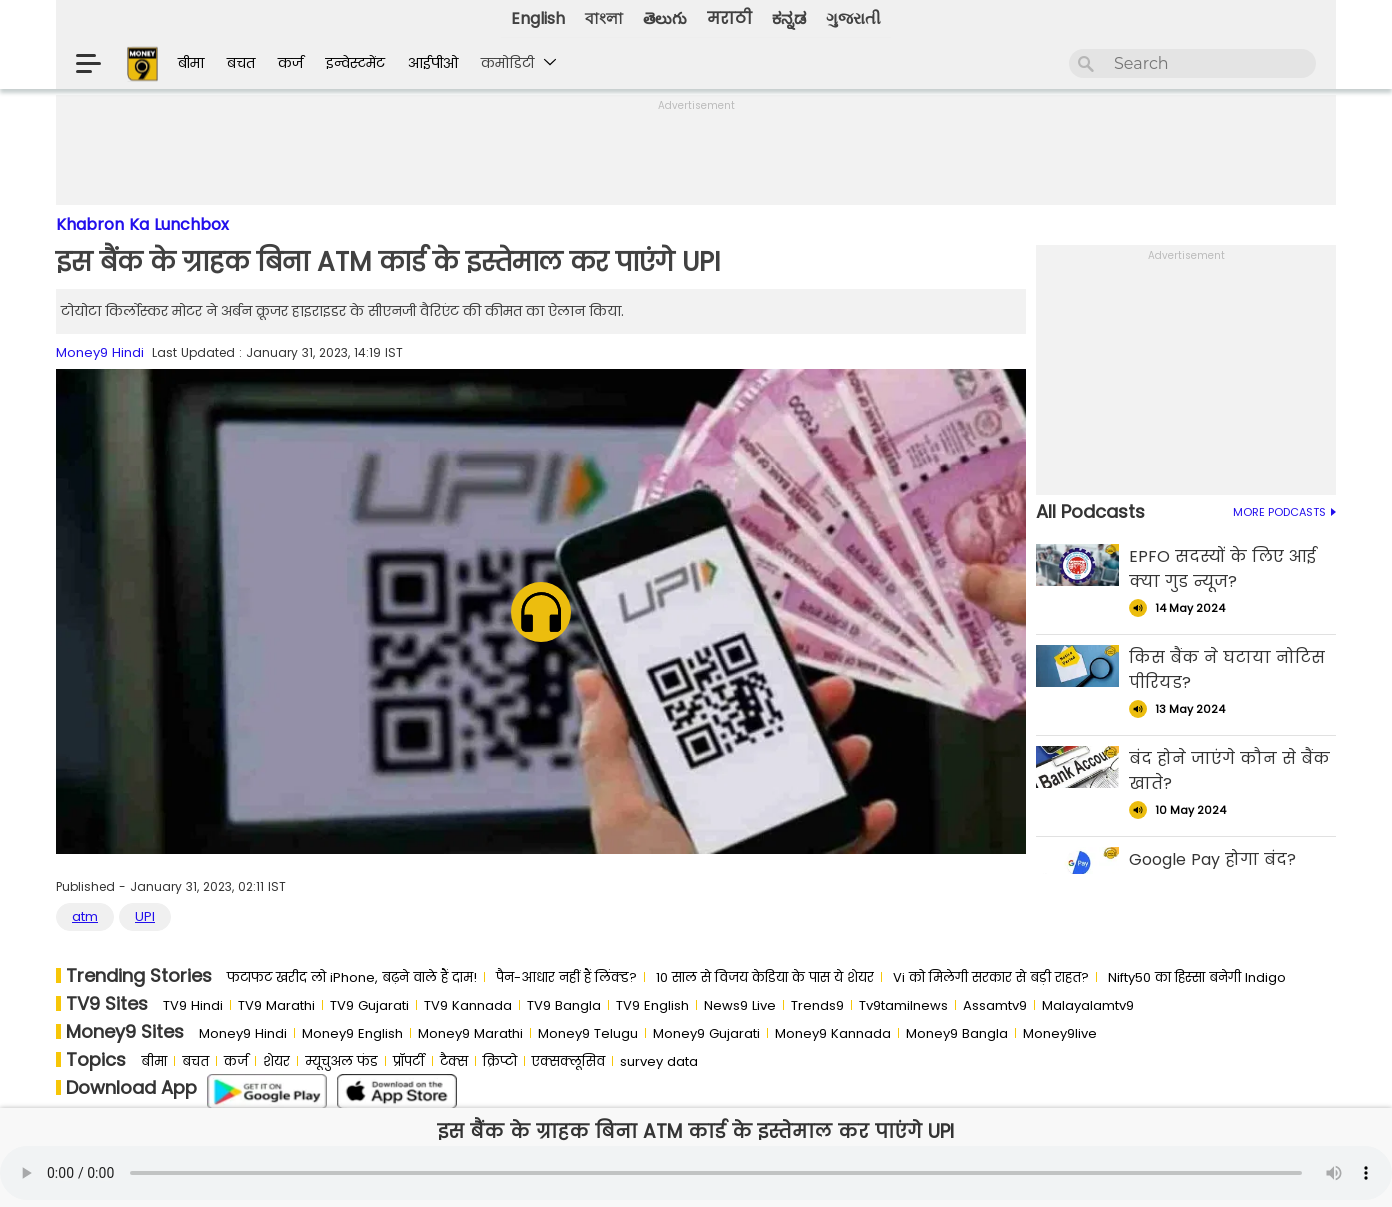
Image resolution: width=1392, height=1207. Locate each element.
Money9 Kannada (833, 1033)
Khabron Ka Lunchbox (142, 224)
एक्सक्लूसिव (568, 1061)
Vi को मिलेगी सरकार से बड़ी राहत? (991, 977)
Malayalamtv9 (1088, 1005)
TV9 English (652, 1005)
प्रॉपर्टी (409, 1061)
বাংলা (604, 18)
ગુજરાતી (853, 18)
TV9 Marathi (276, 1005)
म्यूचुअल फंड (341, 1061)
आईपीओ (433, 63)
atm (85, 917)
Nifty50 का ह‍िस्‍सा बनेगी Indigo (1197, 977)
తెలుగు (665, 18)
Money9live (1060, 1033)
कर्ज (290, 63)
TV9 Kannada (468, 1005)
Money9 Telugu (588, 1033)
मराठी (729, 18)
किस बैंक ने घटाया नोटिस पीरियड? (1227, 670)
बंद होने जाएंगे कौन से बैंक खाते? (1229, 771)
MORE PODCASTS (1284, 512)
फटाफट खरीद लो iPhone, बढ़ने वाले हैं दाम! (352, 977)
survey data (659, 1061)
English (538, 18)
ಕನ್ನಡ (789, 18)
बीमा (191, 63)
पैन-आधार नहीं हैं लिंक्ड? (566, 977)
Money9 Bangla (957, 1033)
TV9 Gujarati (369, 1005)
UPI (145, 917)
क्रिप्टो (500, 1061)
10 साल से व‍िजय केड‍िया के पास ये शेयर (765, 977)
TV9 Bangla (564, 1005)
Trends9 (817, 1005)
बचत (241, 63)
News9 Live (740, 1005)
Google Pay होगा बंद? (1212, 859)
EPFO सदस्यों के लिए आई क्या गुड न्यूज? (1222, 569)
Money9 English (352, 1033)
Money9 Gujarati (706, 1033)
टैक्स (454, 1061)
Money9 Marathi (470, 1033)
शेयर (276, 1061)
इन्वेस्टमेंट (355, 63)
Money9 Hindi (100, 352)
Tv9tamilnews (903, 1005)
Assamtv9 (995, 1005)
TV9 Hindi (193, 1005)
